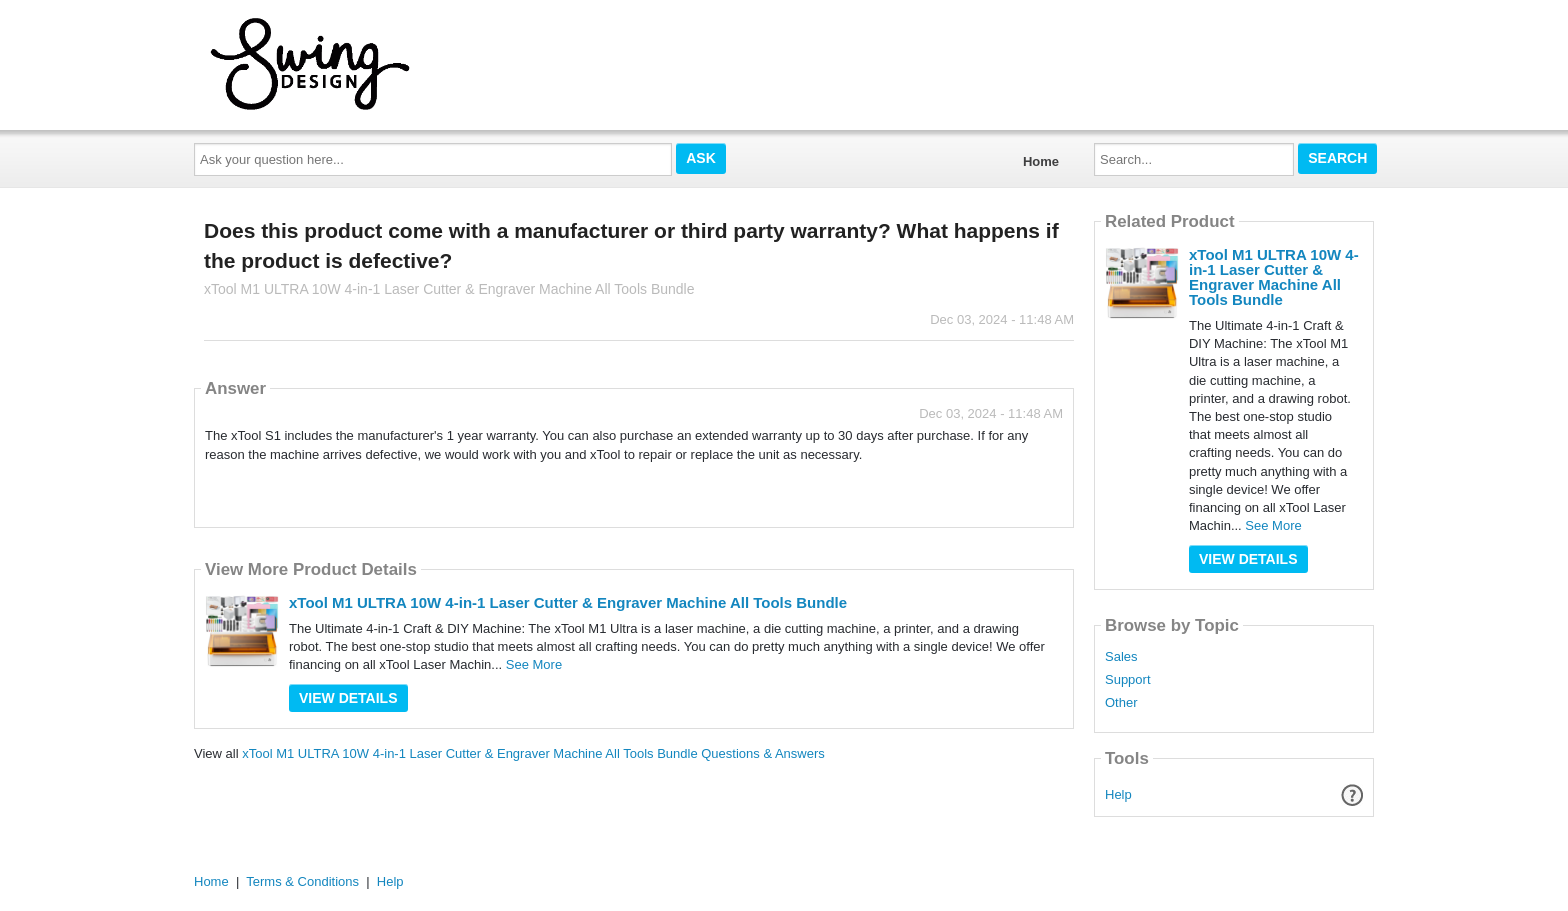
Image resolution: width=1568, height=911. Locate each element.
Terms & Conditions (302, 881)
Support (1128, 680)
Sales (1121, 657)
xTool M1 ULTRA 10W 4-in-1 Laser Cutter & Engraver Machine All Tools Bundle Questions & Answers (533, 753)
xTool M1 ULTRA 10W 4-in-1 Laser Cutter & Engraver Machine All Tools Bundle (568, 602)
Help (1118, 794)
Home (1041, 161)
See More (534, 664)
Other (1121, 703)
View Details (348, 698)
